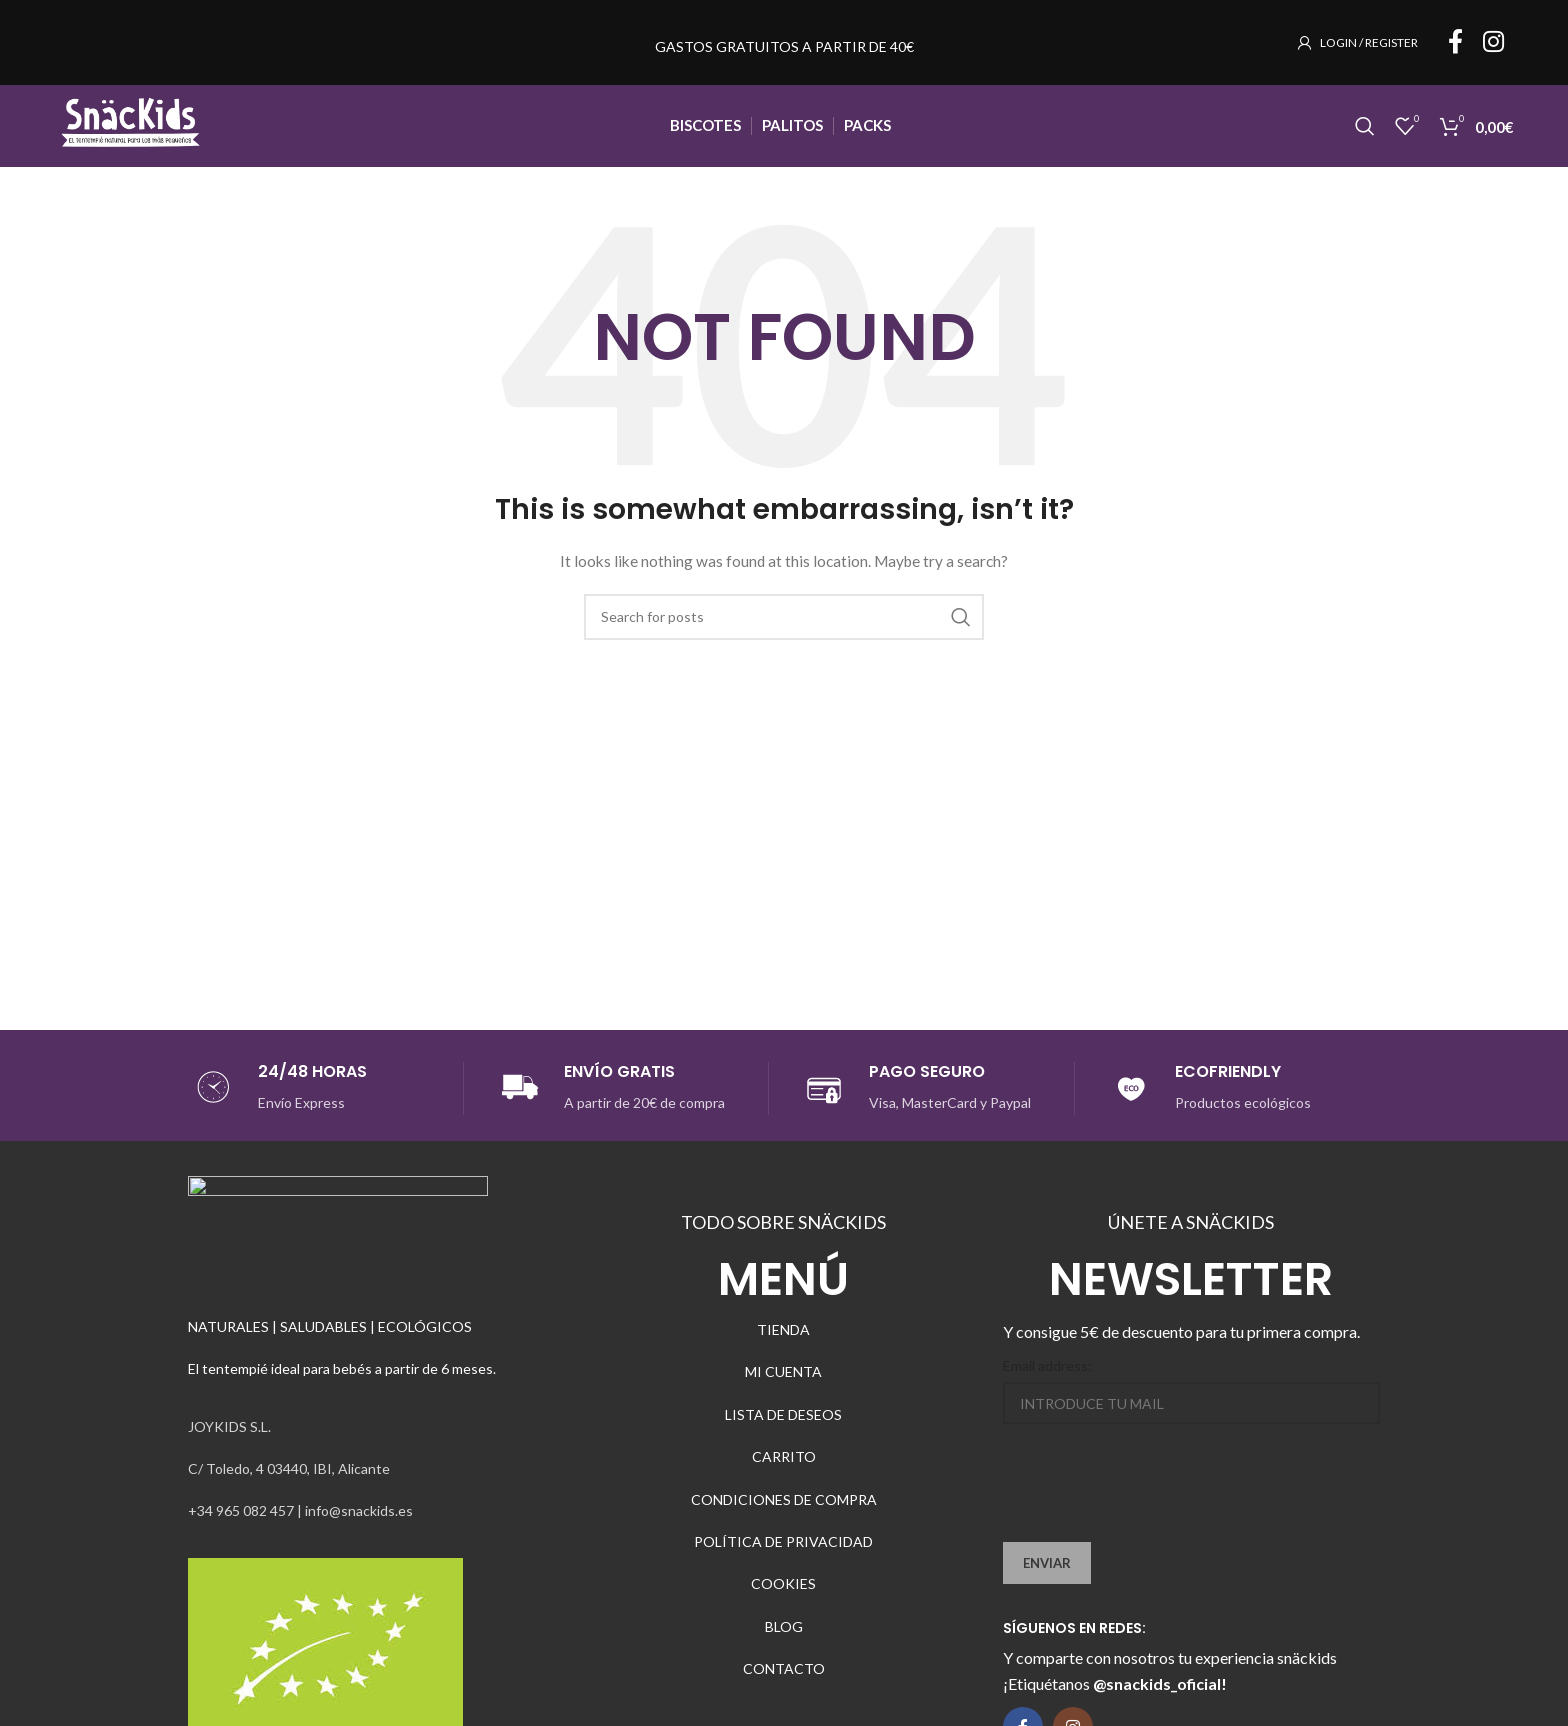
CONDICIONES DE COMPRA (784, 1522)
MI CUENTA (783, 1395)
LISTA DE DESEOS (783, 1437)
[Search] (1365, 145)
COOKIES (783, 1607)
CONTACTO (784, 1692)
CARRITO (784, 1480)
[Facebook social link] (1455, 50)
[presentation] (1155, 1517)
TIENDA (783, 1352)
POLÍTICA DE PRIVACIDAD (783, 1564)
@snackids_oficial (1157, 1707)
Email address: (1047, 1388)
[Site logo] (140, 143)
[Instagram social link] (1493, 50)
